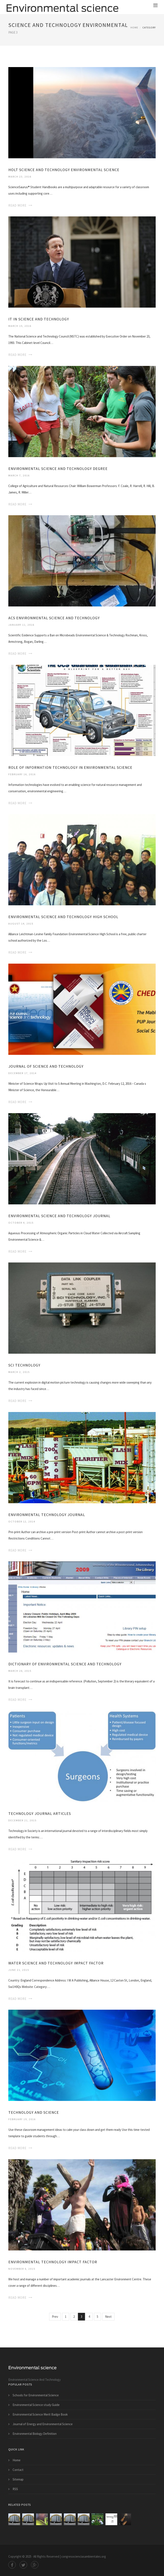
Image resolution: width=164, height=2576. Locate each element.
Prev (55, 2317)
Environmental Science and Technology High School (63, 916)
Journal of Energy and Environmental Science (43, 2424)
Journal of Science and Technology (45, 1066)
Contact (18, 2470)
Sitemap (18, 2479)
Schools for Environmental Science (36, 2395)
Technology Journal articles (39, 1813)
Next (108, 2317)
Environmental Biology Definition (35, 2434)
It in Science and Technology (38, 319)
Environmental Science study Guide (36, 2405)
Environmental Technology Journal (46, 1514)
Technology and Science (33, 2112)
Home (134, 27)
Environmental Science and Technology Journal (59, 1215)
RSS (15, 2489)
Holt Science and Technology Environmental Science (63, 169)
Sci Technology (24, 1365)
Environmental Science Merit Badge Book (40, 2414)
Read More (17, 205)
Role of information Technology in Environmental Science (70, 767)
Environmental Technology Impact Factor (52, 2261)
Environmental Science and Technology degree (58, 468)
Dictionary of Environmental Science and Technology (65, 1664)
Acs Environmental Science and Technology (54, 617)
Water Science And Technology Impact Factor (56, 1963)
